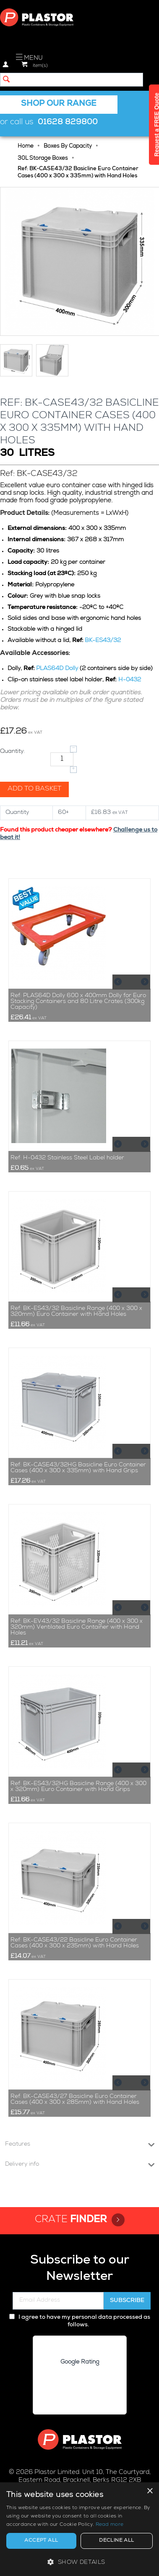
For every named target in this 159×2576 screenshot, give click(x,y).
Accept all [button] (41, 2540)
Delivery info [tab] (80, 2163)
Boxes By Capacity (68, 146)
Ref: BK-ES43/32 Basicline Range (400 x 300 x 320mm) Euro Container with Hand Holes (76, 1311)
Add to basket (34, 789)
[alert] (79, 2529)
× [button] (149, 2491)
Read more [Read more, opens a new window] (110, 2524)
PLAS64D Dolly (57, 669)
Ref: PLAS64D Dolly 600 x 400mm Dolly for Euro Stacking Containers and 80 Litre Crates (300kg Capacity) (78, 1001)
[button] (79, 2562)
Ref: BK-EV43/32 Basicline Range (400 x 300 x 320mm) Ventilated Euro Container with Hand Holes (76, 1627)
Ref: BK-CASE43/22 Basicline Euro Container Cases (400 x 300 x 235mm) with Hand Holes (74, 1943)
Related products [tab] (80, 864)
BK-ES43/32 (103, 641)
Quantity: (12, 752)
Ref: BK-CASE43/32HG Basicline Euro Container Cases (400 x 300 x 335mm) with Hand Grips (78, 1468)
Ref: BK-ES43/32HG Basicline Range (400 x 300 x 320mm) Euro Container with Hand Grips (78, 1787)
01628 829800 (68, 123)
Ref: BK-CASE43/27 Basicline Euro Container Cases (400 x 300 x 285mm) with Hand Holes (74, 2099)
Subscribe (127, 2301)
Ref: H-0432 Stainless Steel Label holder (67, 1158)
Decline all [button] (116, 2540)
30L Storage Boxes (43, 158)
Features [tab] (80, 2143)
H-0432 (129, 680)
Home (26, 146)
